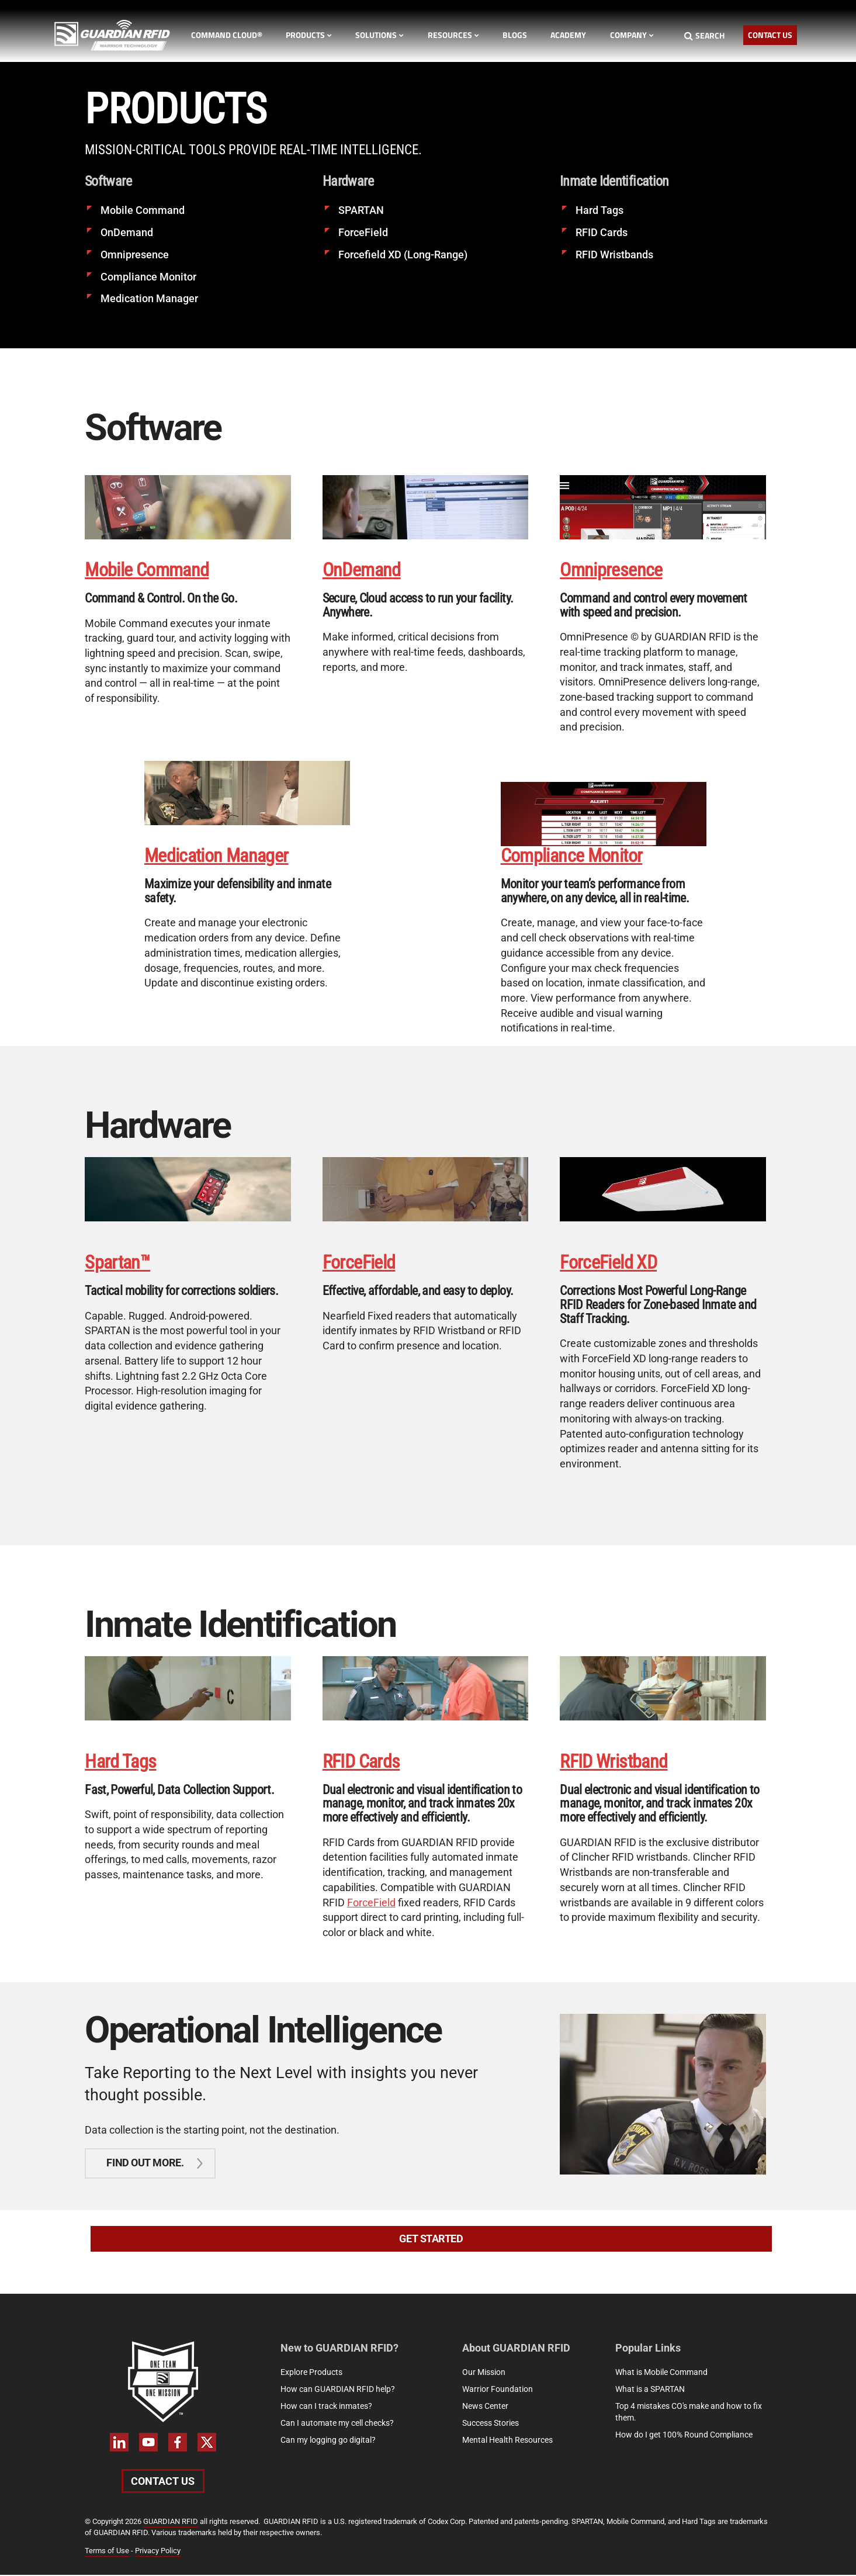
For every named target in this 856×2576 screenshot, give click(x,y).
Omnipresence (134, 254)
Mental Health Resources (507, 2441)
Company (632, 35)
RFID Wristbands (614, 254)
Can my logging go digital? (328, 2441)
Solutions (379, 35)
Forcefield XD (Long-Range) (402, 254)
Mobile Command (142, 210)
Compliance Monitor (148, 276)
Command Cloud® (226, 35)
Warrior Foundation (497, 2390)
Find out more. (145, 2164)
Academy (568, 35)
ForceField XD (608, 1262)
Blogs (514, 35)
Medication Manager (149, 298)
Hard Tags (599, 210)
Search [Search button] (704, 35)
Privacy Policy (158, 2551)
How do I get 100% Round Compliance (684, 2435)
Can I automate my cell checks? (337, 2424)
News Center (485, 2407)
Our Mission (483, 2373)
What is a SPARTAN (650, 2390)
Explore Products (311, 2373)
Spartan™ (117, 1262)
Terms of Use (107, 2551)
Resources (453, 35)
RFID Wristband (613, 1761)
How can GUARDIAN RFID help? (337, 2390)
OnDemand (126, 232)
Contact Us (770, 35)
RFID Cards (602, 232)
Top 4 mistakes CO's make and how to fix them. (688, 2412)
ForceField (363, 232)
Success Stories (490, 2424)
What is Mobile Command (661, 2373)
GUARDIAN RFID (170, 2522)
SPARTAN (361, 210)
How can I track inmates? (326, 2407)
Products (309, 35)
